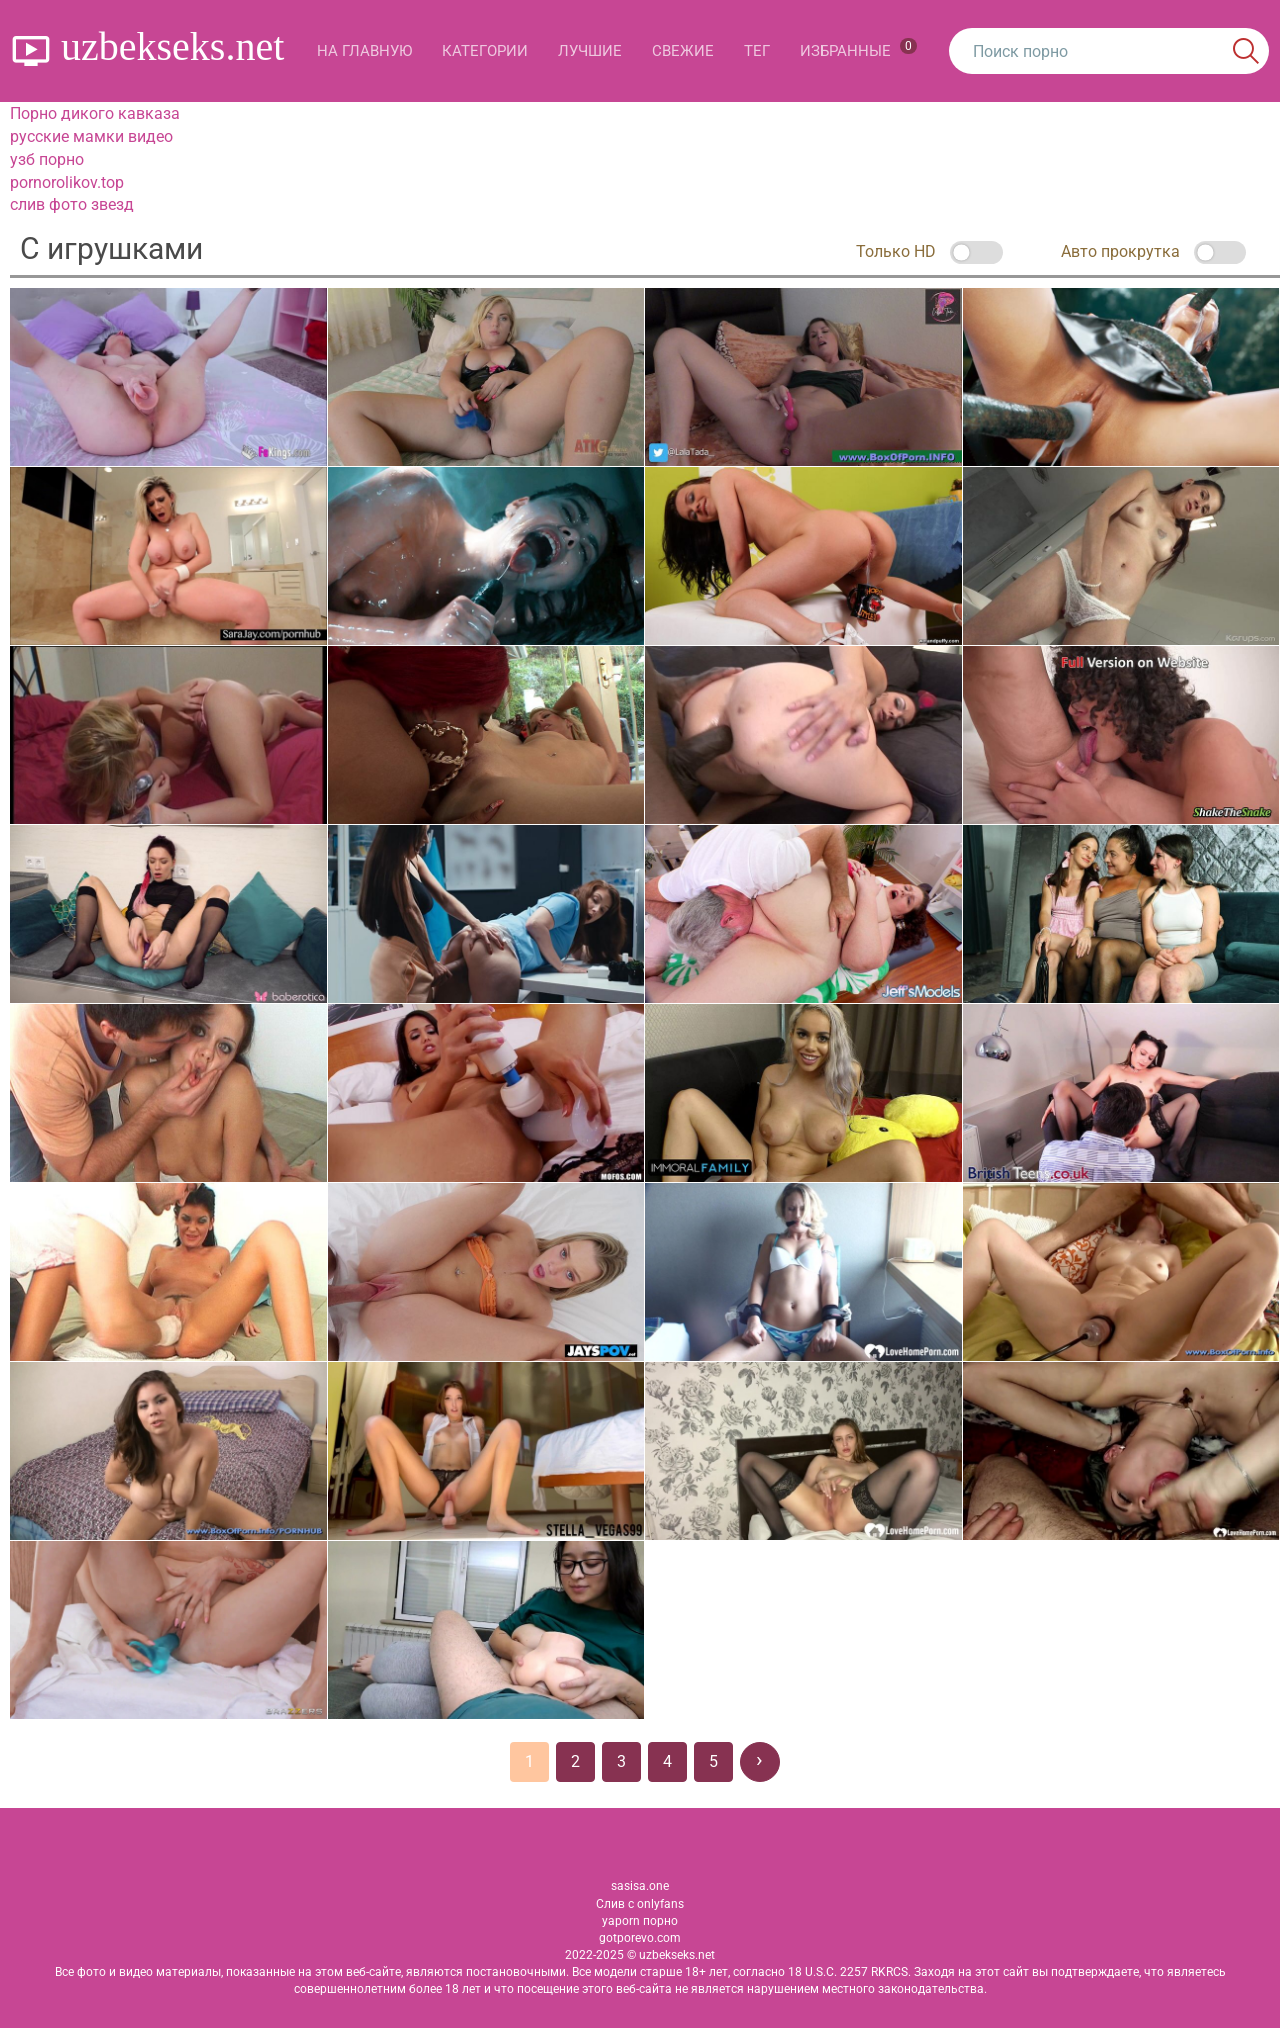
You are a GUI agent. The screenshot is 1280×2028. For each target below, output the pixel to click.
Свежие (683, 51)
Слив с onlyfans (640, 1904)
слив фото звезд (72, 204)
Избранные (858, 49)
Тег (757, 51)
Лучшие (590, 51)
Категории (485, 51)
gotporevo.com (640, 1938)
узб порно (47, 159)
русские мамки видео (91, 136)
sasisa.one (640, 1886)
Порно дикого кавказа (95, 113)
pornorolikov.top (67, 182)
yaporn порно (640, 1921)
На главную (364, 51)
